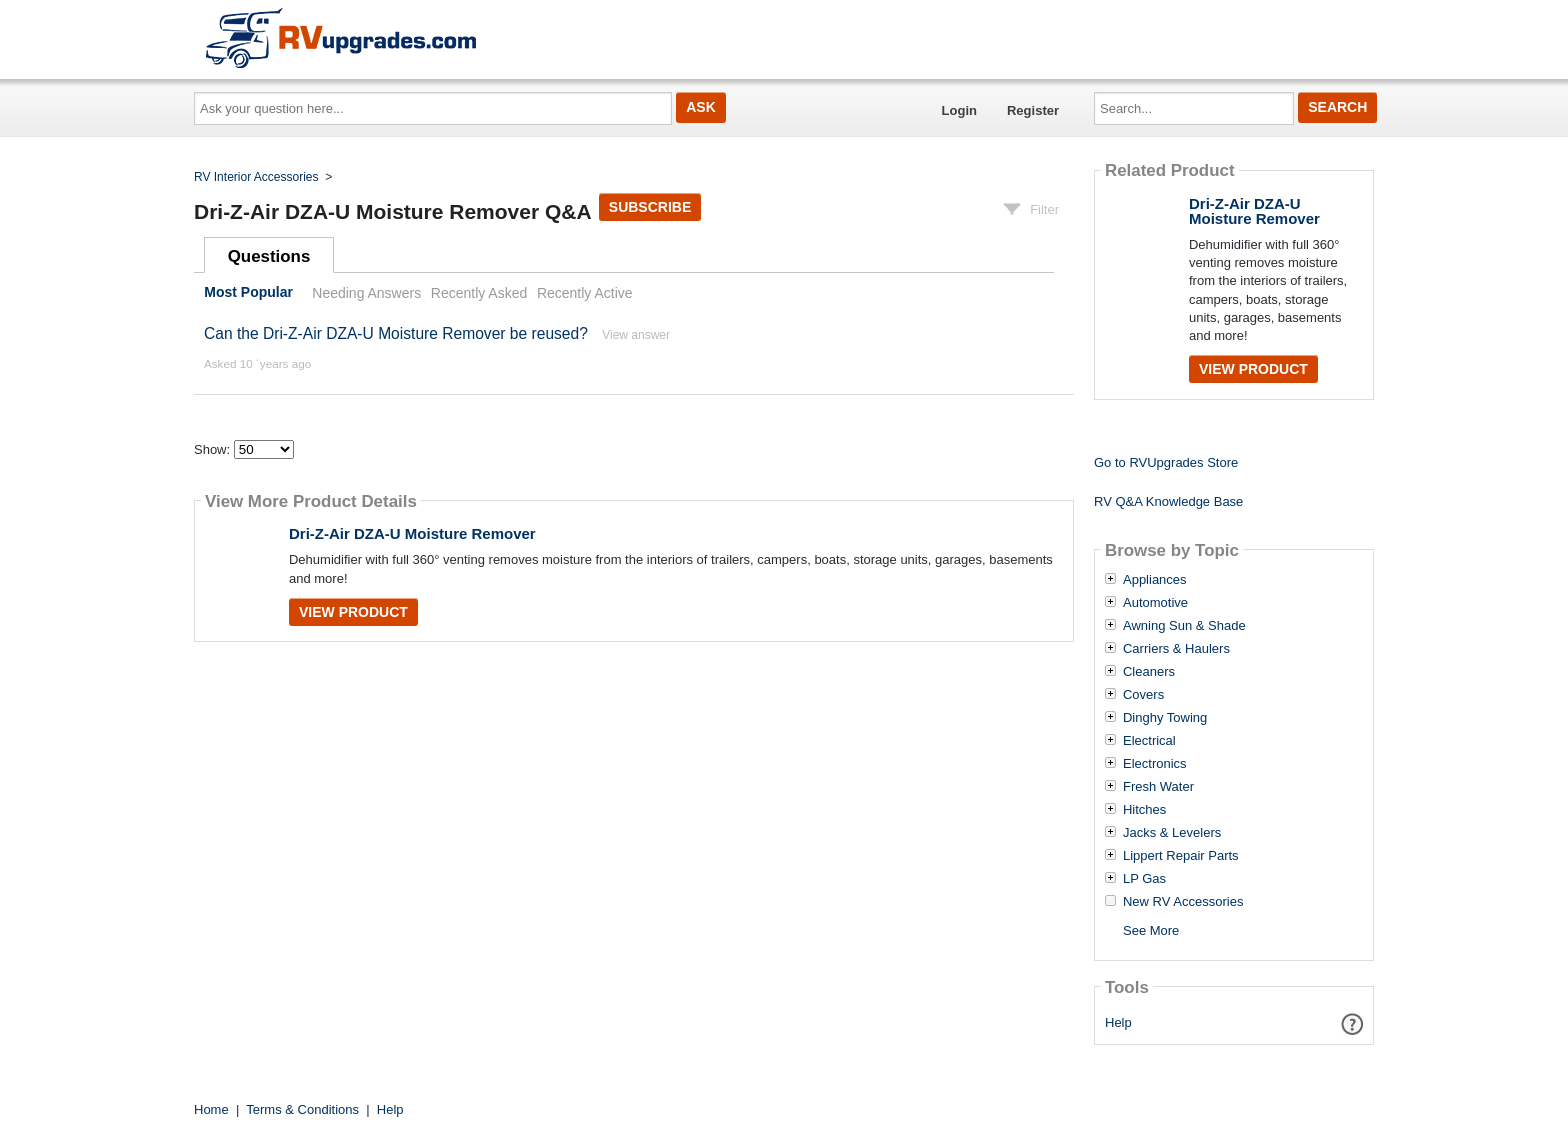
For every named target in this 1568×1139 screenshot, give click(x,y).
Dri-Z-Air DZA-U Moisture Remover (412, 533)
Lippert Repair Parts (1181, 856)
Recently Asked (479, 293)
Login (959, 110)
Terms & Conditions (302, 1109)
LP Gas (1144, 879)
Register (1033, 110)
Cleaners (1149, 672)
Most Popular (248, 293)
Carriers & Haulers (1176, 649)
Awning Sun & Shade (1184, 626)
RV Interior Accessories (256, 177)
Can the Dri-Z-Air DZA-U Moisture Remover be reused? (396, 333)
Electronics (1155, 764)
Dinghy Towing (1165, 718)
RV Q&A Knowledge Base (1168, 501)
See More (1151, 930)
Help (1118, 1022)
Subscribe (650, 207)
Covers (1143, 695)
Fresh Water (1158, 787)
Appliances (1155, 580)
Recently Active (585, 293)
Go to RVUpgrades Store (1166, 462)
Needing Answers (366, 293)
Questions (269, 256)
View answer (636, 335)
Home (211, 1109)
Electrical (1149, 741)
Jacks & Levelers (1172, 833)
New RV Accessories (1183, 902)
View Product (353, 612)
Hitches (1144, 810)
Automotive (1155, 603)
